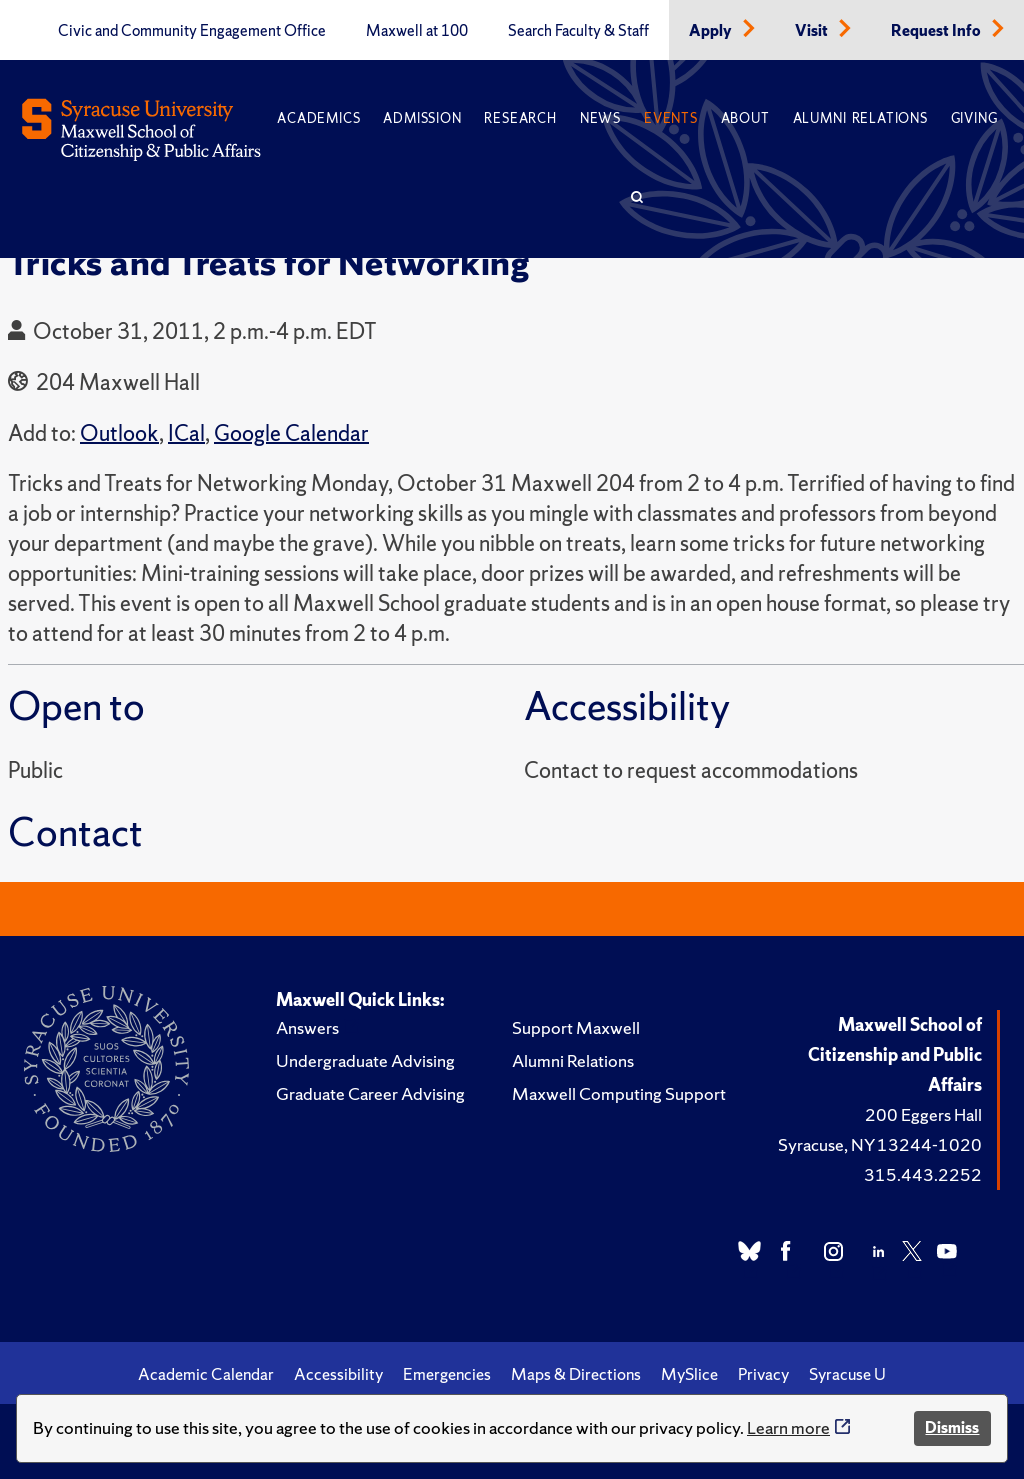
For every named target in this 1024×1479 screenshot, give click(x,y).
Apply (712, 31)
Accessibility (338, 1374)
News (600, 118)
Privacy (763, 1374)
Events (671, 118)
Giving (974, 118)
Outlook (119, 433)
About (745, 118)
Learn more (788, 1427)
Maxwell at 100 (417, 31)
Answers (307, 1027)
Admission (422, 118)
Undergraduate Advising (365, 1060)
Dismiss (952, 1427)
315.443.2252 (923, 1174)
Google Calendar (291, 433)
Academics (318, 118)
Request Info (937, 31)
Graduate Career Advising (370, 1093)
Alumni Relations (860, 118)
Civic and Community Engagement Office (192, 31)
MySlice (689, 1374)
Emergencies (447, 1374)
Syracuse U (847, 1374)
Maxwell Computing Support (619, 1093)
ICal (186, 433)
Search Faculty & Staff (578, 31)
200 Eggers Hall (923, 1114)
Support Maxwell (576, 1027)
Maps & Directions (576, 1374)
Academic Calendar (206, 1374)
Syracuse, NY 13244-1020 (880, 1144)
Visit (813, 31)
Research (520, 118)
